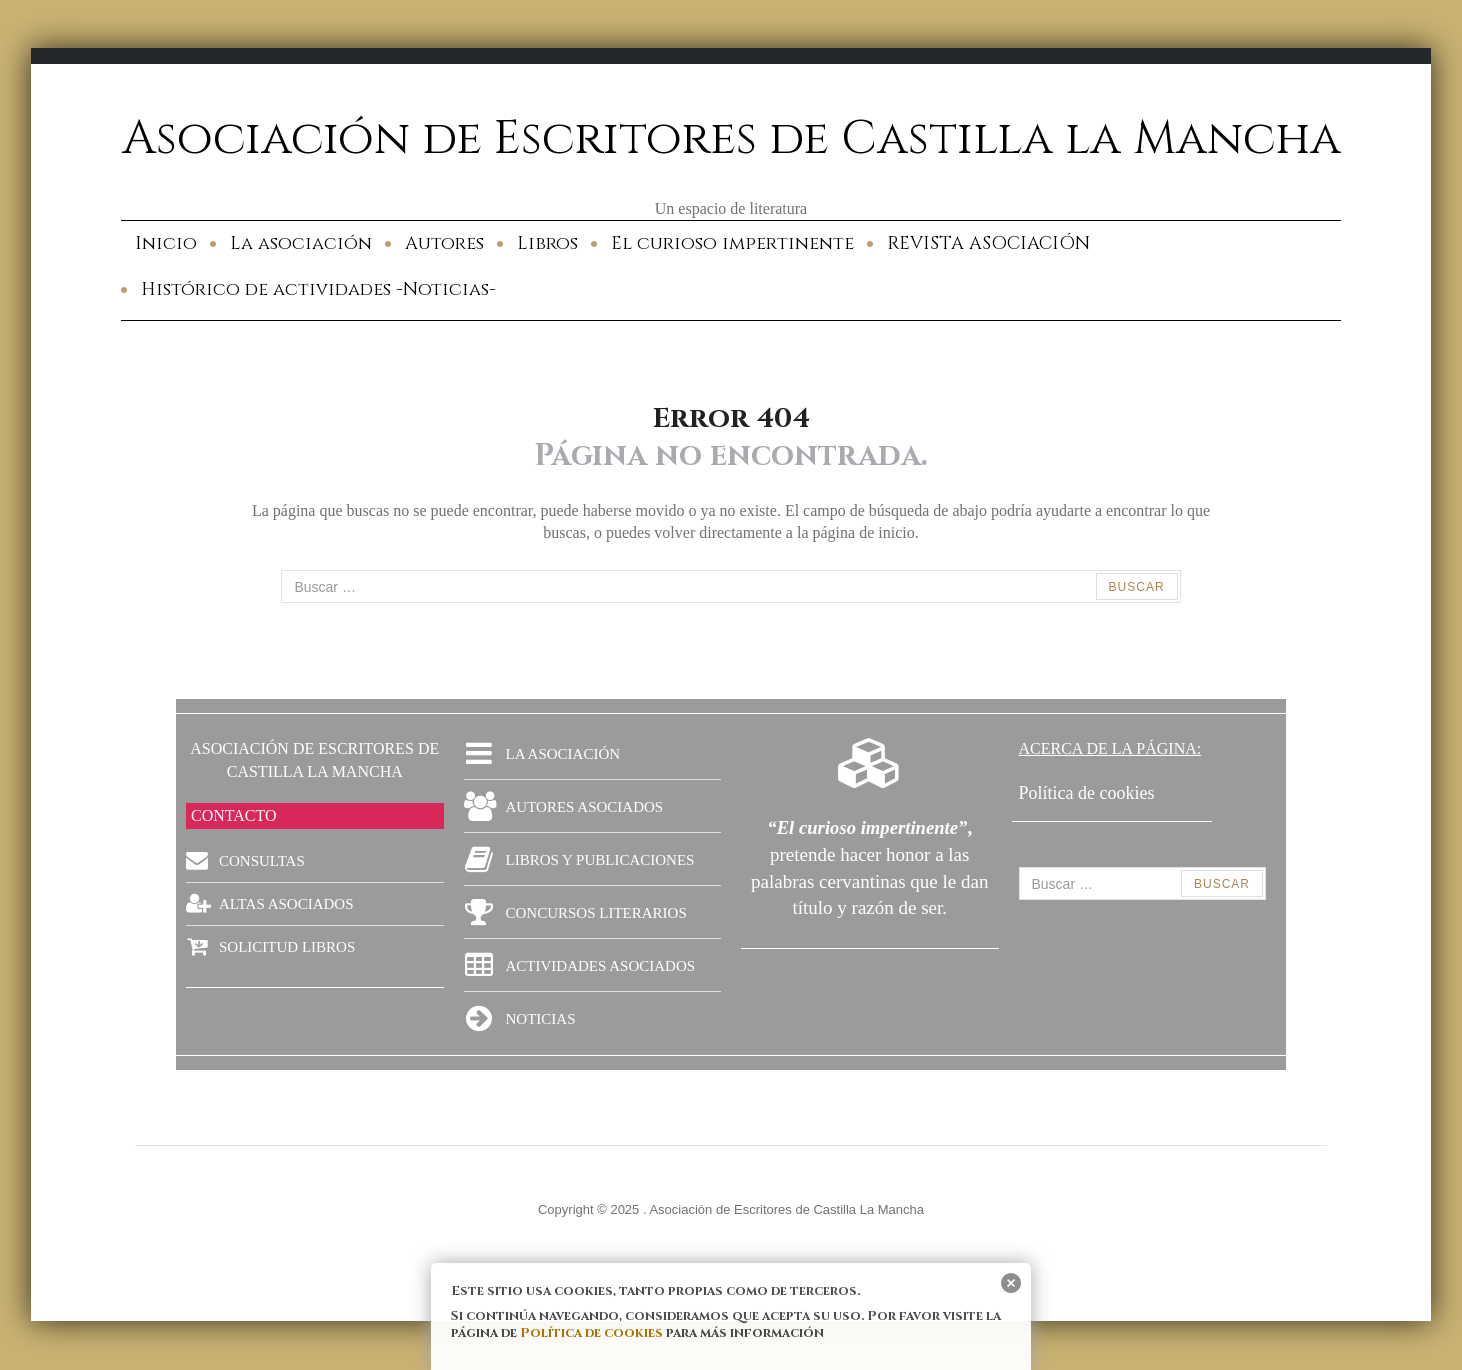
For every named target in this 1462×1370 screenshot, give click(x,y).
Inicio (166, 243)
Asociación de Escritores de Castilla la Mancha (731, 139)
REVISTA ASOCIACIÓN (988, 243)
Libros (547, 243)
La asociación (301, 243)
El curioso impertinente (732, 243)
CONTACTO (234, 815)
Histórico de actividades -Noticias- (318, 289)
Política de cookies (591, 1333)
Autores (444, 243)
